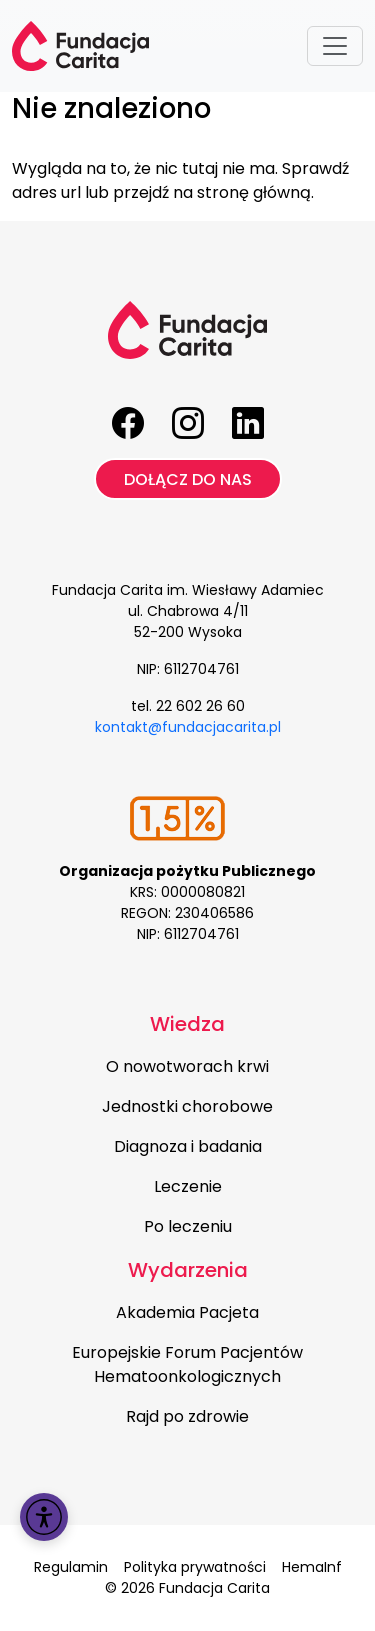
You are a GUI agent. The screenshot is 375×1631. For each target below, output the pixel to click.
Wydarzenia (188, 1270)
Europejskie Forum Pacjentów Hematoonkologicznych (187, 1364)
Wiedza (187, 1024)
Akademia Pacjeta (187, 1312)
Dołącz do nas (188, 479)
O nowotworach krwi (187, 1066)
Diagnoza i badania (188, 1146)
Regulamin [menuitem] (71, 1567)
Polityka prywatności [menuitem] (195, 1567)
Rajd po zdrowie (187, 1416)
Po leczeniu (188, 1226)
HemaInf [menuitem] (312, 1567)
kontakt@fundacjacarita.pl (188, 727)
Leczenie (188, 1186)
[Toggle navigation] (335, 46)
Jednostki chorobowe (187, 1106)
